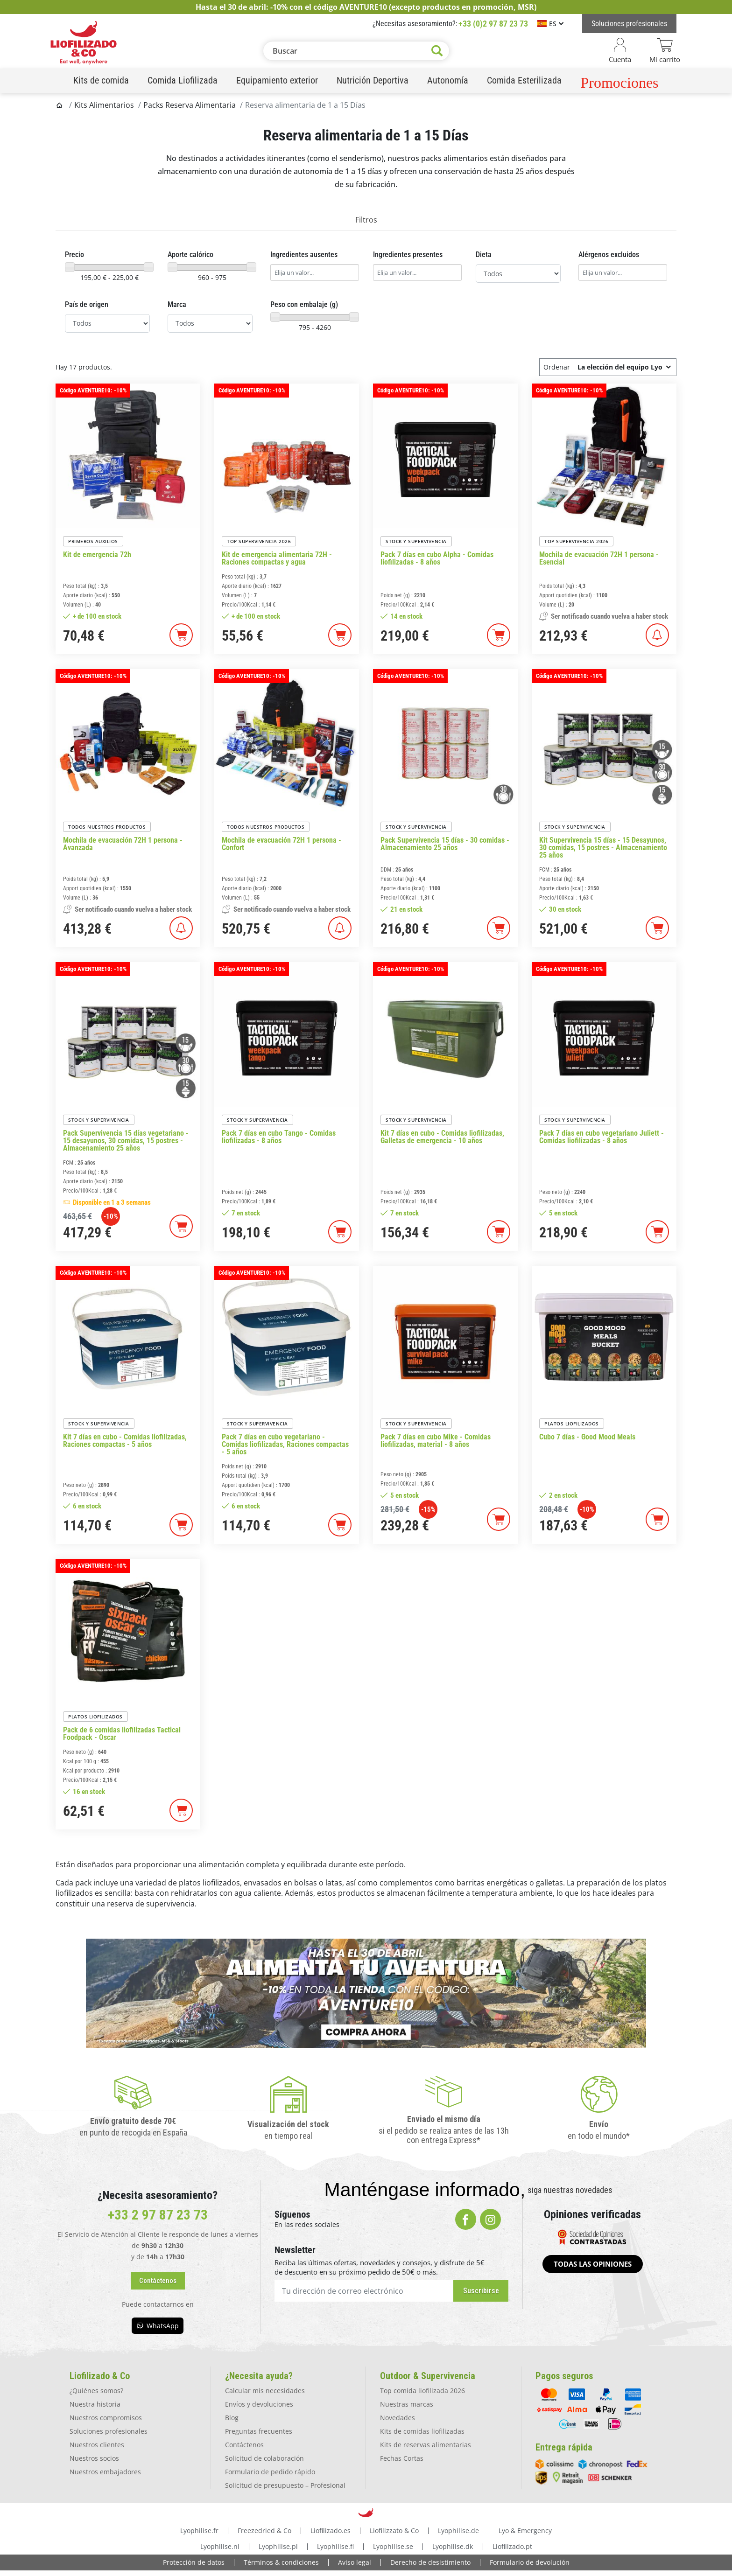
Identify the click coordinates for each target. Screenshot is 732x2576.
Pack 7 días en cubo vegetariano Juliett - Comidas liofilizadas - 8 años (601, 1137)
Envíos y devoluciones (259, 2404)
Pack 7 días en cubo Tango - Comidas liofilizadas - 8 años (279, 1137)
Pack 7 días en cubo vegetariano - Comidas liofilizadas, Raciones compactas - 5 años (285, 1444)
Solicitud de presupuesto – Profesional (285, 2485)
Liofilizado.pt (512, 2546)
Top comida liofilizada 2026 (422, 2390)
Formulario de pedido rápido (270, 2471)
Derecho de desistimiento (430, 2562)
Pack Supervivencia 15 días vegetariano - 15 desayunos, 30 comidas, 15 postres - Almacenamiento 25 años (126, 1141)
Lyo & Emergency (525, 2530)
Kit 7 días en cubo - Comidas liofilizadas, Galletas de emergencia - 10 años (442, 1137)
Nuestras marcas (406, 2404)
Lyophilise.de (458, 2530)
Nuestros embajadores (105, 2471)
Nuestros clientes (97, 2444)
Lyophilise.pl (278, 2546)
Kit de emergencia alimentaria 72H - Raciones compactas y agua (277, 558)
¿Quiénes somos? (96, 2390)
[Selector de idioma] (550, 23)
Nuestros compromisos (106, 2417)
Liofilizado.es (330, 2530)
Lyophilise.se (393, 2546)
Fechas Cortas (401, 2458)
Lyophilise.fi (335, 2546)
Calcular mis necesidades (265, 2390)
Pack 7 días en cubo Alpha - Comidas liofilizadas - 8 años (436, 558)
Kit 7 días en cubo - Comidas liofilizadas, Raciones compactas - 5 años (125, 1440)
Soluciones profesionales (109, 2431)
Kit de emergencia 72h (97, 554)
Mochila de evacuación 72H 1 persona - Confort (281, 844)
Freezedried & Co (264, 2530)
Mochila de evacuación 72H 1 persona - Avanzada (123, 844)
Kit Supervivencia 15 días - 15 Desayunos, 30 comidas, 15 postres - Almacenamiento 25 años (603, 848)
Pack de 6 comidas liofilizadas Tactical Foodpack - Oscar (122, 1733)
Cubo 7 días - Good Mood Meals (587, 1437)
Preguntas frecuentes (258, 2431)
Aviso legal (354, 2562)
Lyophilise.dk (452, 2546)
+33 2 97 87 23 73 (158, 2214)
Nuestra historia (95, 2404)
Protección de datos (194, 2562)
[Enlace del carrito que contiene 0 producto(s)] (664, 51)
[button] (158, 2281)
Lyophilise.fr (199, 2530)
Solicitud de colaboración (264, 2458)
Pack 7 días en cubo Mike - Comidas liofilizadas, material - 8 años (435, 1440)
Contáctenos (244, 2444)
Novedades (397, 2417)
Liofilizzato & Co (394, 2530)
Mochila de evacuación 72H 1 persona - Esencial (599, 558)
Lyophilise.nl (219, 2546)
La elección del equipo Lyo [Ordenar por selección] (624, 367)
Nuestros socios (94, 2458)
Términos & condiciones (281, 2562)
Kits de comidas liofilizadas (422, 2431)
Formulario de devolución (530, 2562)
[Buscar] (356, 51)
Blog (232, 2417)
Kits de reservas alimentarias (425, 2444)
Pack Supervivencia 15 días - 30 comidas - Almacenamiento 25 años (444, 844)
